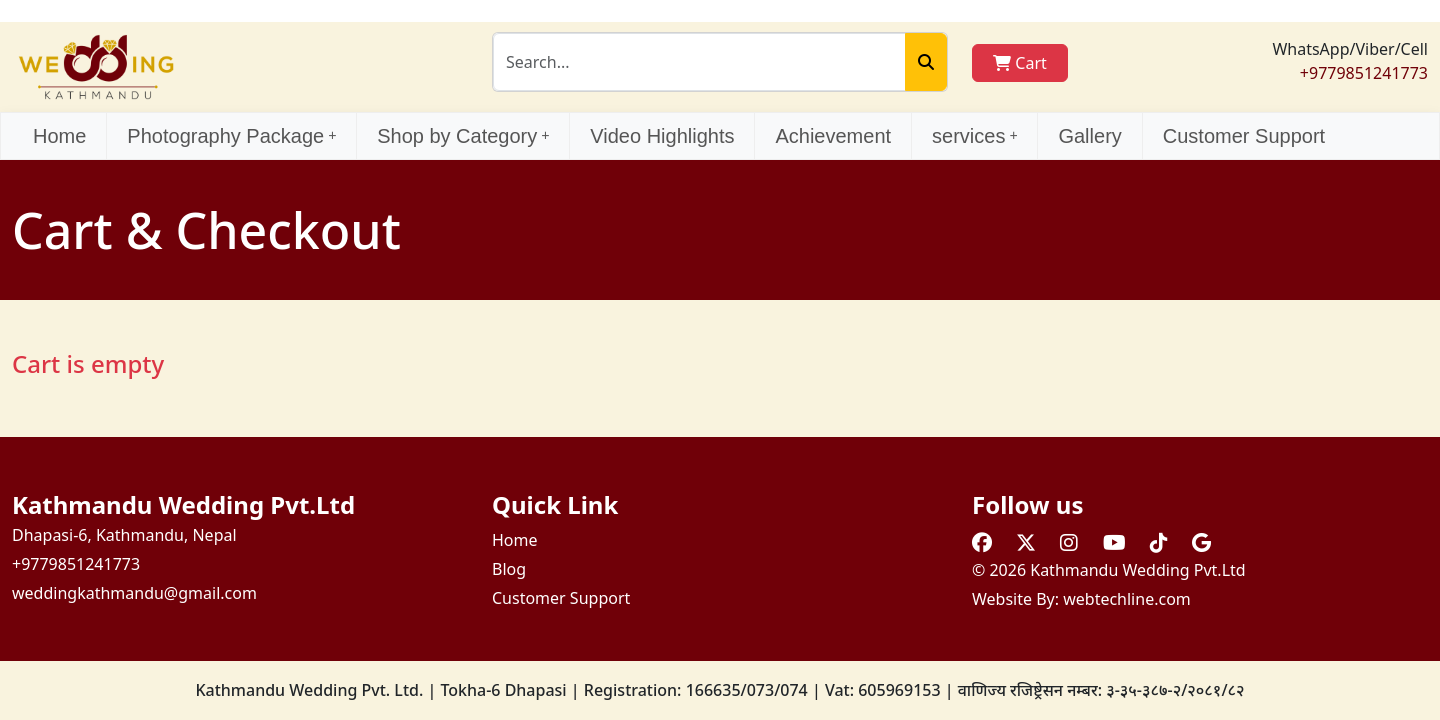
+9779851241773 (1364, 73)
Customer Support (1244, 136)
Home (59, 136)
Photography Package (231, 136)
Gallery (1089, 136)
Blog (509, 569)
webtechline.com (1127, 599)
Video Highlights (662, 136)
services (974, 136)
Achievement (833, 136)
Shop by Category (463, 136)
